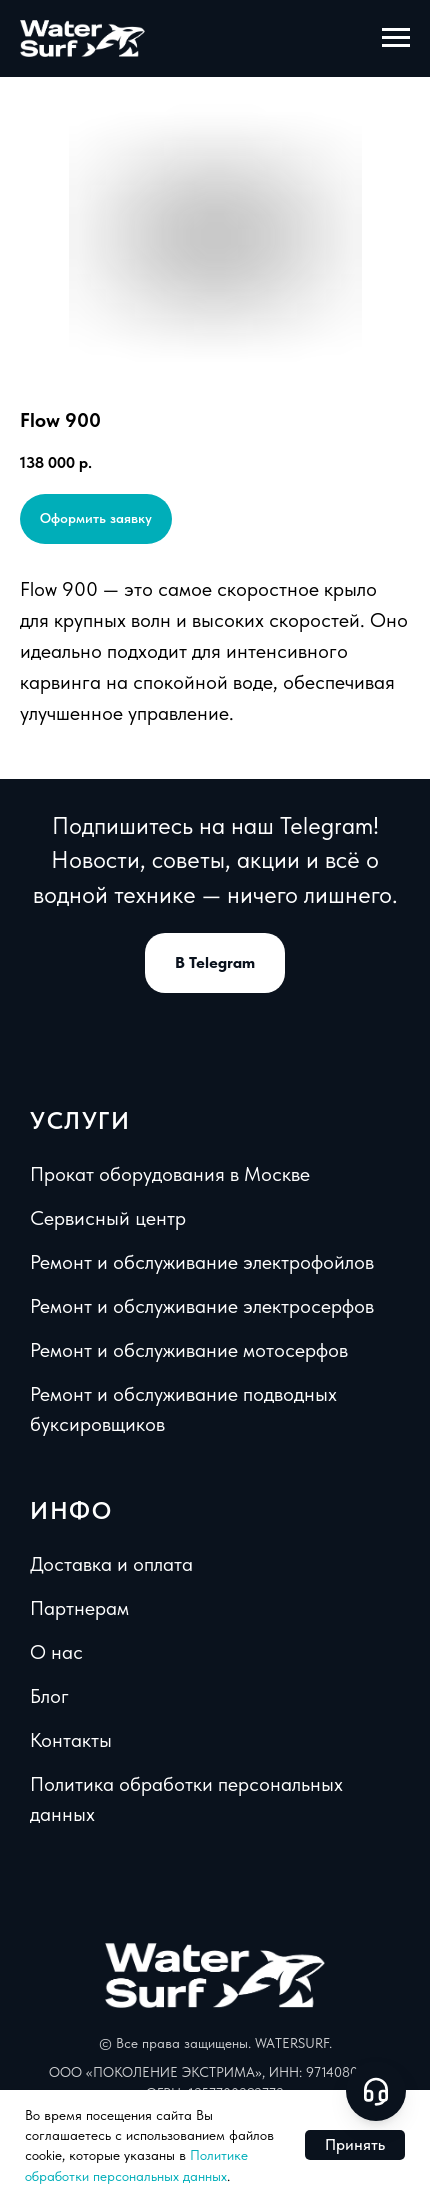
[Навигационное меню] (396, 38)
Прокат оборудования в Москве (170, 1174)
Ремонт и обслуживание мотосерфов (189, 1350)
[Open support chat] (376, 2091)
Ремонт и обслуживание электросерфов (202, 1306)
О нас (56, 1652)
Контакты (71, 1740)
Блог (49, 1696)
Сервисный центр (108, 1218)
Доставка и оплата (111, 1564)
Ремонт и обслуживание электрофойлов (202, 1262)
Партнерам (79, 1608)
